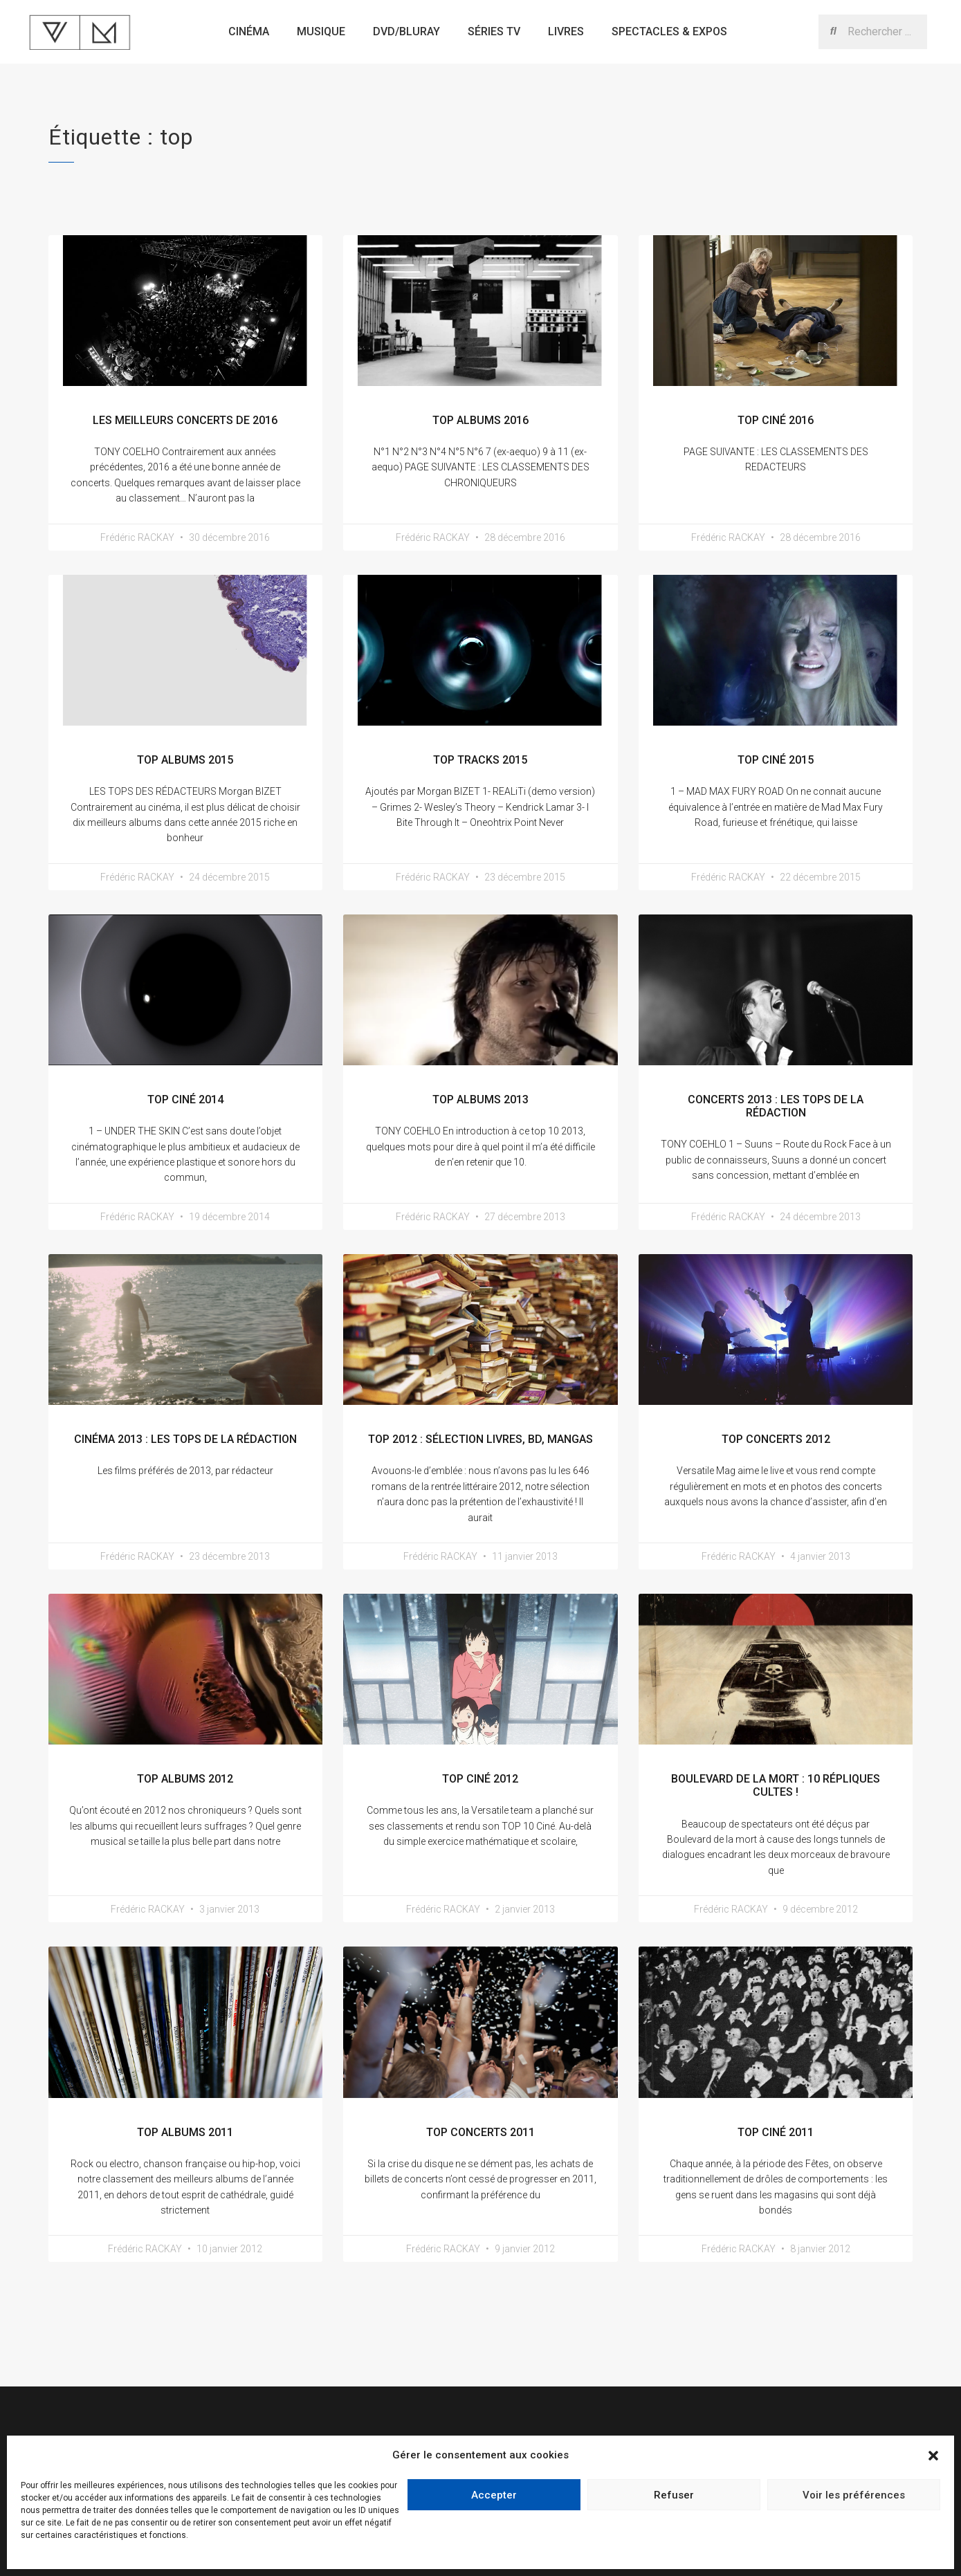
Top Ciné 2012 (480, 1778)
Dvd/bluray (406, 31)
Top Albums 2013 (480, 1099)
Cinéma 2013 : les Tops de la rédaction (185, 1439)
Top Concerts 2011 (480, 2132)
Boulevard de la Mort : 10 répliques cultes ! (775, 1785)
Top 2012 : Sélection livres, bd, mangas (480, 1439)
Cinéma (248, 31)
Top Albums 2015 (185, 759)
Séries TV (494, 31)
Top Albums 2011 (185, 2132)
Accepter (494, 2495)
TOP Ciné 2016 (776, 420)
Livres (566, 31)
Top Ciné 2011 (776, 2132)
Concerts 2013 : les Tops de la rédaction (775, 1106)
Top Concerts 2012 (776, 1439)
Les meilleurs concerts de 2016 (185, 420)
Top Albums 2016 (480, 420)
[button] (933, 2456)
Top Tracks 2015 (480, 759)
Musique (321, 31)
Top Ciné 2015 (776, 759)
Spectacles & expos (669, 31)
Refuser (674, 2495)
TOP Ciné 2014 (185, 1099)
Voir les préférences (854, 2495)
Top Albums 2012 (185, 1778)
